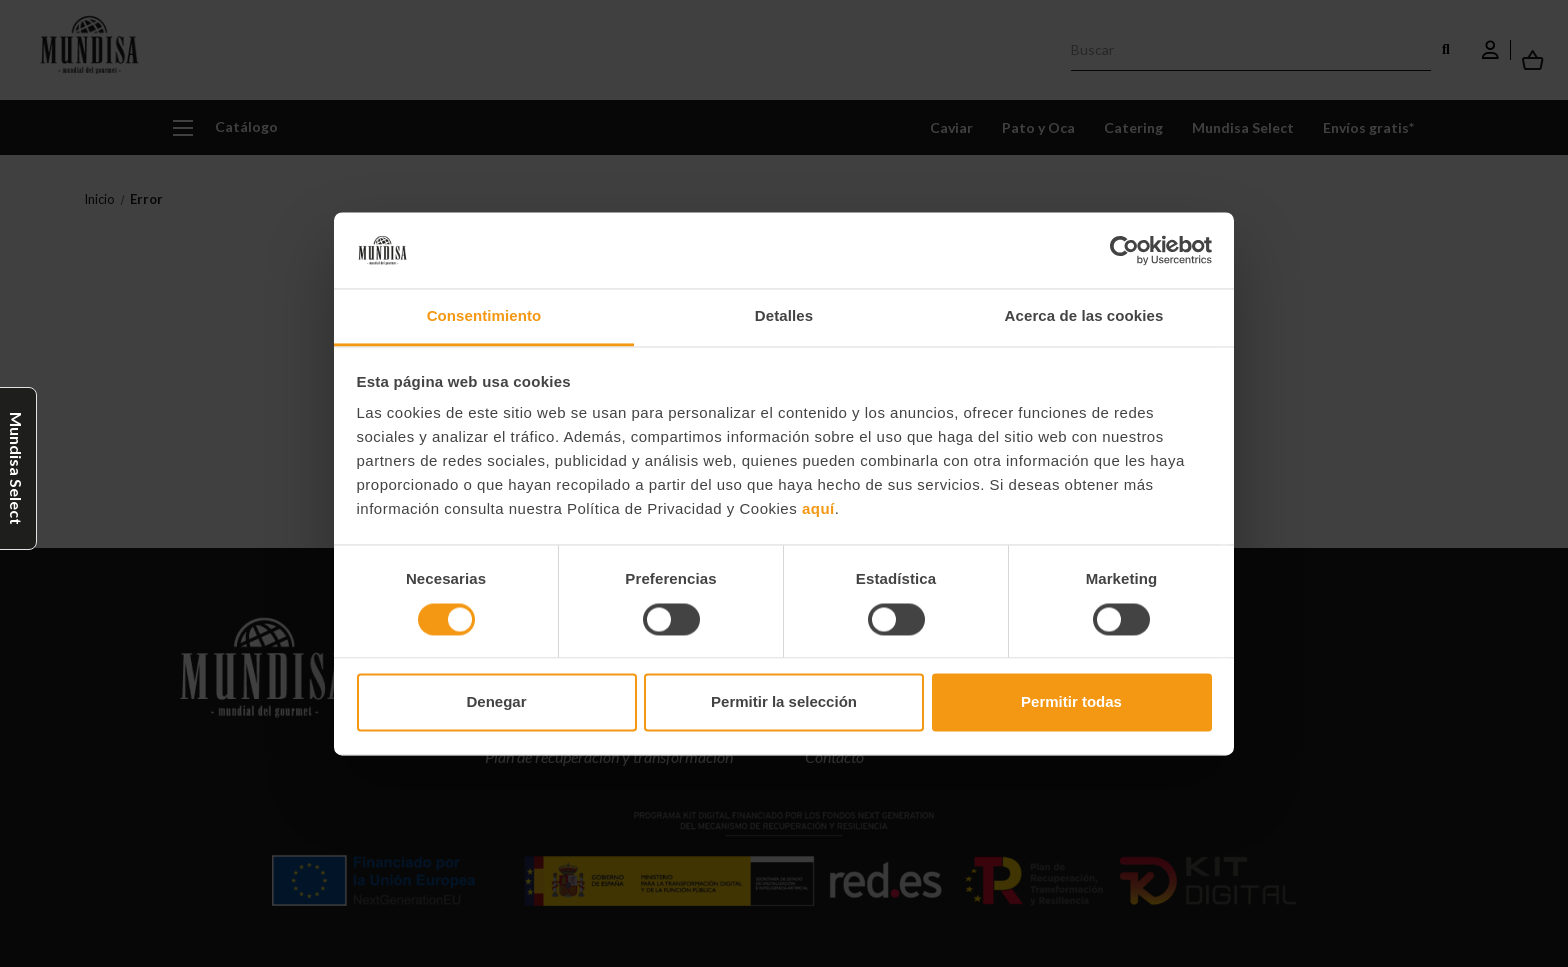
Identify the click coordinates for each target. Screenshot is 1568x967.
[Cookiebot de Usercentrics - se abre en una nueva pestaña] (1124, 250)
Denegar (496, 702)
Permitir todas (1071, 702)
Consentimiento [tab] (484, 316)
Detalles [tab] (784, 316)
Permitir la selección (784, 702)
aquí (818, 509)
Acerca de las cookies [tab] (1084, 316)
